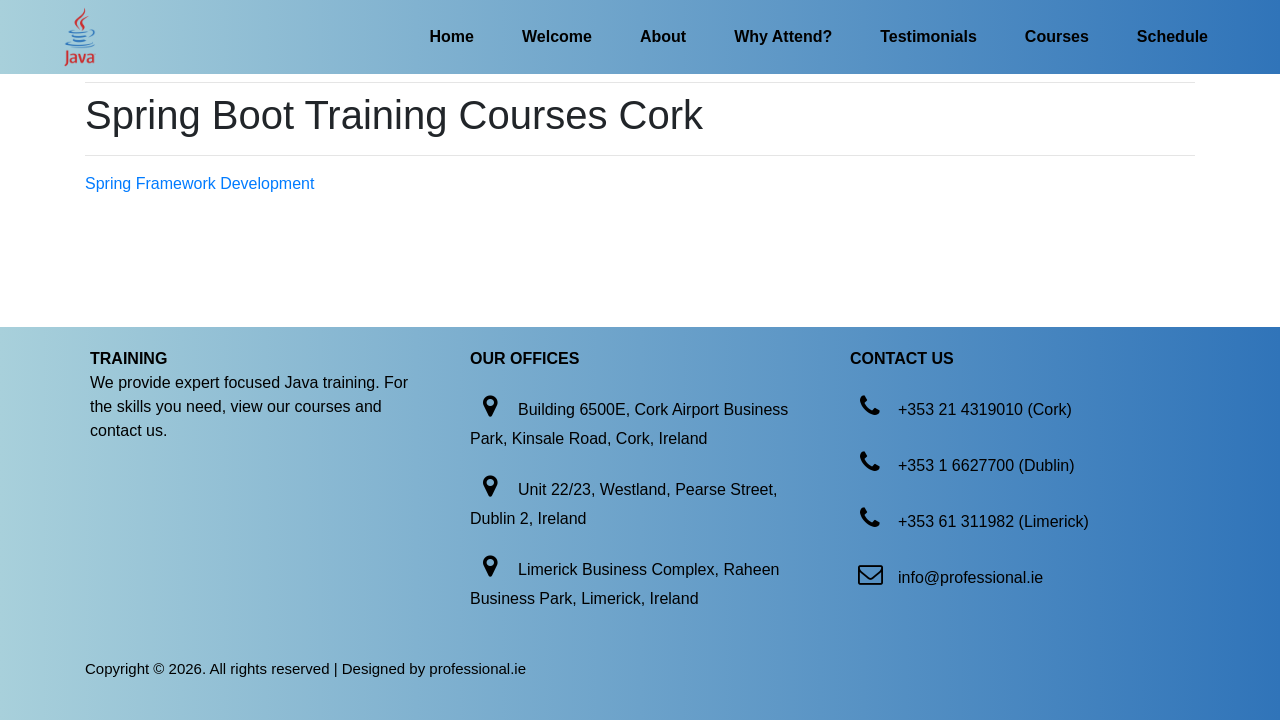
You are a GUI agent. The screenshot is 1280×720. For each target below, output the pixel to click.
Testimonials (928, 36)
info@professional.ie (970, 577)
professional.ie (477, 668)
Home (452, 36)
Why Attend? (783, 36)
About (663, 36)
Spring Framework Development (199, 183)
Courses (1057, 36)
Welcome (557, 36)
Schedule (1172, 36)
